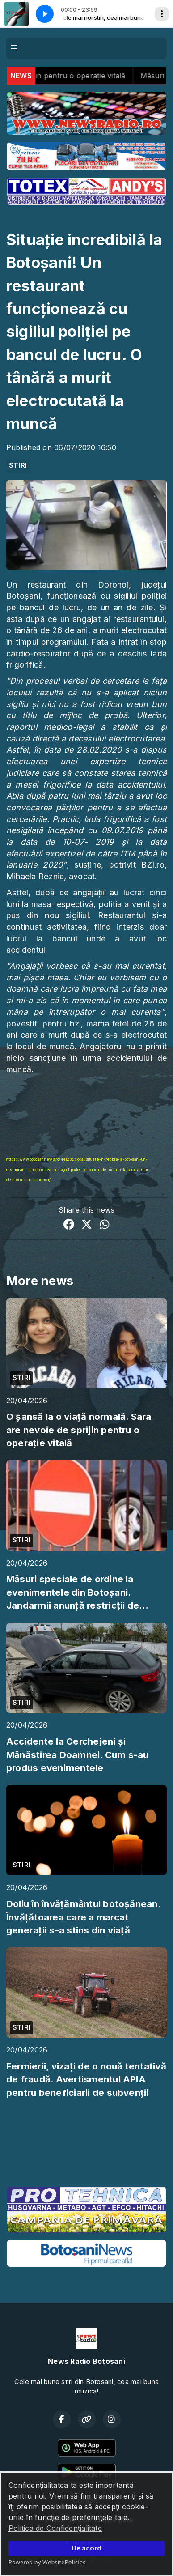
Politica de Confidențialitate (55, 2528)
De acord (86, 2548)
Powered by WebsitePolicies (47, 2562)
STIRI (18, 465)
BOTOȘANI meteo (86, 2146)
